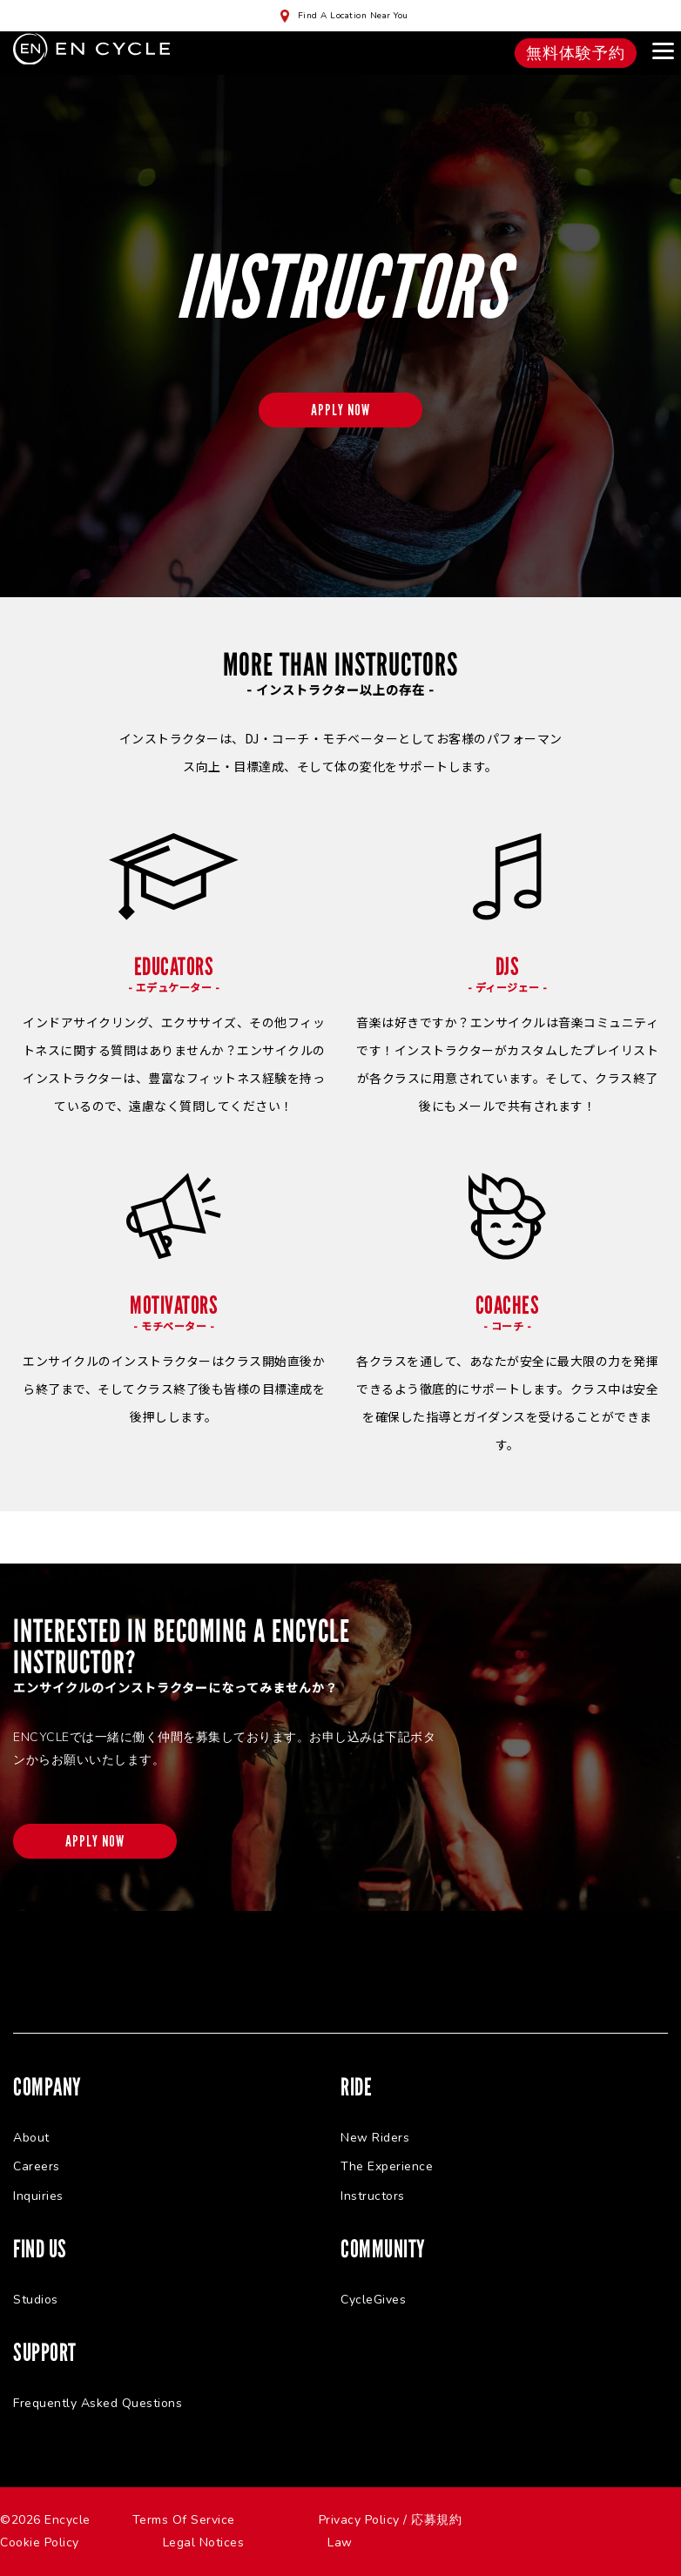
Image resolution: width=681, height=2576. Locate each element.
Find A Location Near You (353, 16)
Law (340, 2542)
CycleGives (373, 2299)
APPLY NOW (340, 409)
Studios (35, 2299)
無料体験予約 (575, 53)
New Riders (374, 2137)
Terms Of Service (183, 2520)
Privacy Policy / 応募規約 (390, 2520)
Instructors (372, 2196)
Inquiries (38, 2196)
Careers (36, 2166)
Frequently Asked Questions (97, 2403)
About (31, 2137)
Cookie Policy (39, 2542)
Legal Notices (204, 2542)
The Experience (386, 2166)
